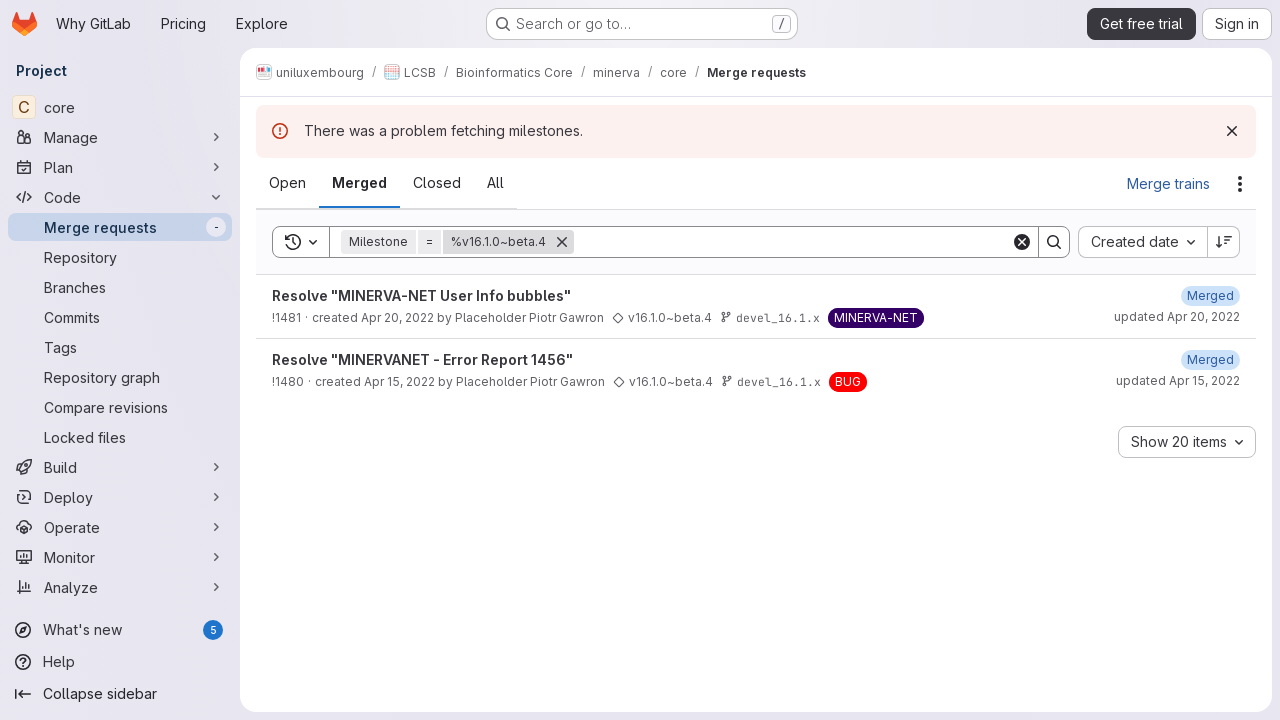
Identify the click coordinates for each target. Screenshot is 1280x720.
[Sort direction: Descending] (1224, 242)
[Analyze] (120, 587)
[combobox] (1142, 242)
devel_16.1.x (770, 317)
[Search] (792, 242)
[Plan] (120, 167)
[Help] (120, 662)
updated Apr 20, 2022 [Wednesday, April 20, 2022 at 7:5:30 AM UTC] (1177, 316)
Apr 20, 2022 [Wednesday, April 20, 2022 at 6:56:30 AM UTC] (397, 317)
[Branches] (120, 287)
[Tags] (120, 347)
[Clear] (1022, 242)
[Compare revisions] (120, 407)
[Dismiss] (1232, 131)
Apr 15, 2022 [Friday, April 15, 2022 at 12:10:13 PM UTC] (399, 381)
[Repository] (120, 257)
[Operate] (120, 527)
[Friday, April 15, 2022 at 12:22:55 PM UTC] (1210, 359)
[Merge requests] (120, 227)
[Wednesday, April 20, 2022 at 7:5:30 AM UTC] (1210, 295)
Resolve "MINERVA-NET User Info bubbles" (421, 295)
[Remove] (562, 242)
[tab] (287, 183)
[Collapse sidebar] (120, 694)
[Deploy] (120, 497)
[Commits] (120, 317)
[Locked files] (120, 437)
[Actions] (1240, 184)
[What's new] (120, 630)
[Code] (120, 197)
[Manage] (120, 137)
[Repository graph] (120, 377)
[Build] (120, 467)
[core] (120, 107)
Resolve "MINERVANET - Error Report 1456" (422, 359)
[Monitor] (120, 557)
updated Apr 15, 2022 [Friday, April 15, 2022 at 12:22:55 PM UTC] (1178, 380)
